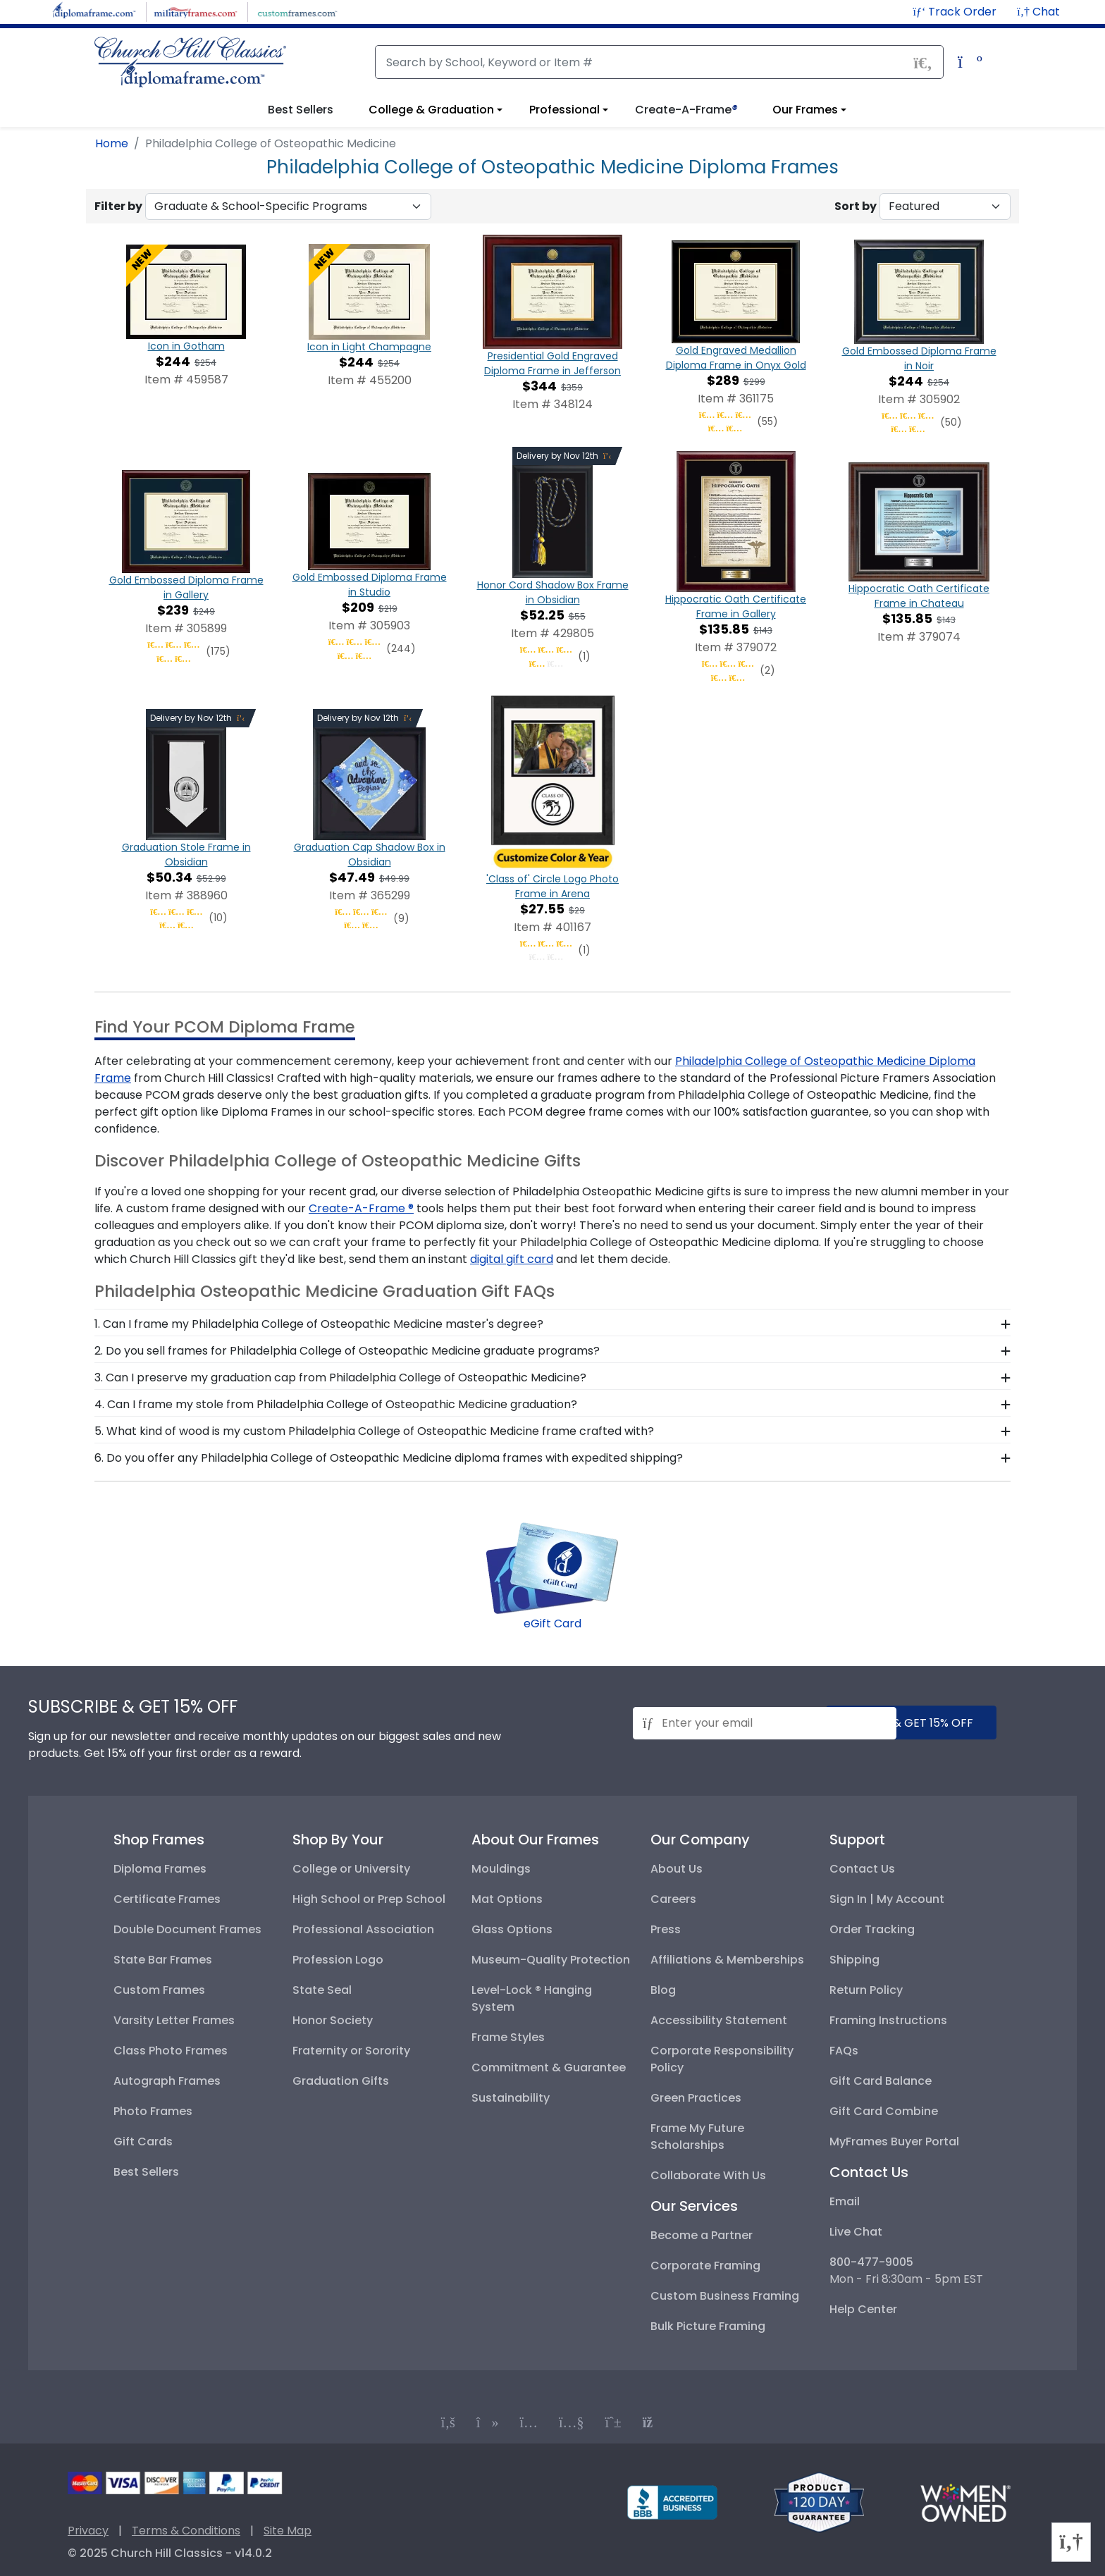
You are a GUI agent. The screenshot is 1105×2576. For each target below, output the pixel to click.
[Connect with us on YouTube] (571, 2422)
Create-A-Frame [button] (686, 109)
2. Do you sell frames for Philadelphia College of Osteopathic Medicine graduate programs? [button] (347, 1351)
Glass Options (511, 1929)
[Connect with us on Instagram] (528, 2422)
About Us (676, 1869)
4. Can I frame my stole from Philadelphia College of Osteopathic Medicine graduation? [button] (335, 1404)
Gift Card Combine (883, 2111)
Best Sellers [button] (300, 109)
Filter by (118, 206)
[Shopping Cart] (966, 64)
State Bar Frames (162, 1960)
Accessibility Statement (718, 2020)
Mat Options (507, 1899)
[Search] (659, 62)
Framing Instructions (888, 2020)
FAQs (843, 2050)
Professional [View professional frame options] (564, 109)
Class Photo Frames (170, 2050)
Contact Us (862, 1869)
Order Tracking (872, 1929)
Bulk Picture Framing (707, 2326)
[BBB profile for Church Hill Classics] (672, 2502)
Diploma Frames (159, 1869)
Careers (673, 1899)
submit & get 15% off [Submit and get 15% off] (911, 1723)
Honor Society (332, 2020)
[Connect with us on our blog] (653, 2422)
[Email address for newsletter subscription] (764, 1723)
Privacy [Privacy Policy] (88, 2530)
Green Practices (695, 2098)
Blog (663, 1990)
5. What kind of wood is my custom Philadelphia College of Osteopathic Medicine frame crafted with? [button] (374, 1431)
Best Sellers (146, 2172)
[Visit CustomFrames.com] (297, 11)
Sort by (855, 206)
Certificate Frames (167, 1899)
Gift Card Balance (880, 2081)
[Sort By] (945, 206)
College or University (351, 1869)
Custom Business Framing (724, 2296)
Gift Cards (143, 2141)
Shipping (854, 1960)
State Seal (322, 1990)
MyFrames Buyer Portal (894, 2141)
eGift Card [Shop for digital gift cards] (552, 1623)
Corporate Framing (705, 2265)
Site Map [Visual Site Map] (287, 2530)
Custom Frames (159, 1990)
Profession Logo (337, 1960)
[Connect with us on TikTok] (487, 2422)
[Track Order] (956, 12)
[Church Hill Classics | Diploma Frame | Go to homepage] (190, 62)
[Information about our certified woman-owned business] (965, 2502)
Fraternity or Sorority (351, 2050)
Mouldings (501, 1869)
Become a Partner (701, 2235)
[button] (1038, 12)
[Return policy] (819, 2502)
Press (665, 1929)
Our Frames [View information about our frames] (805, 109)
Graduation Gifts (340, 2081)
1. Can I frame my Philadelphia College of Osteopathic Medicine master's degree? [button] (318, 1324)
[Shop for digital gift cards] (552, 1567)
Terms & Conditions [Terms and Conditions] (186, 2530)
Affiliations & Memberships (727, 1960)
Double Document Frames (187, 1929)
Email (844, 2201)
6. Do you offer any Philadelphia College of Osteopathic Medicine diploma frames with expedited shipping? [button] (388, 1458)
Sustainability (510, 2098)
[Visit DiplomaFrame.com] (94, 11)
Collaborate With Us (708, 2175)
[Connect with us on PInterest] (613, 2422)
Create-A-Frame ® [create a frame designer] (361, 1208)
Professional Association (363, 1929)
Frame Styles (508, 2037)
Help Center (863, 2309)
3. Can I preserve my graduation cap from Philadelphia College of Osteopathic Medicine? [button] (340, 1377)
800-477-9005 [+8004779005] (871, 2262)
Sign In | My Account (886, 1899)
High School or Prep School (368, 1899)
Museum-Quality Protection (550, 1960)
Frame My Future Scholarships (697, 2136)
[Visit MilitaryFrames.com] (195, 11)
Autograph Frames (167, 2081)
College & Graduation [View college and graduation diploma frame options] (431, 109)
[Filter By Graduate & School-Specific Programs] (288, 206)
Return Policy (866, 1990)
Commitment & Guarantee (548, 2067)
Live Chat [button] (855, 2232)
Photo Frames (152, 2111)
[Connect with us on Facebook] (448, 2422)
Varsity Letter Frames (174, 2020)
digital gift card (511, 1259)
